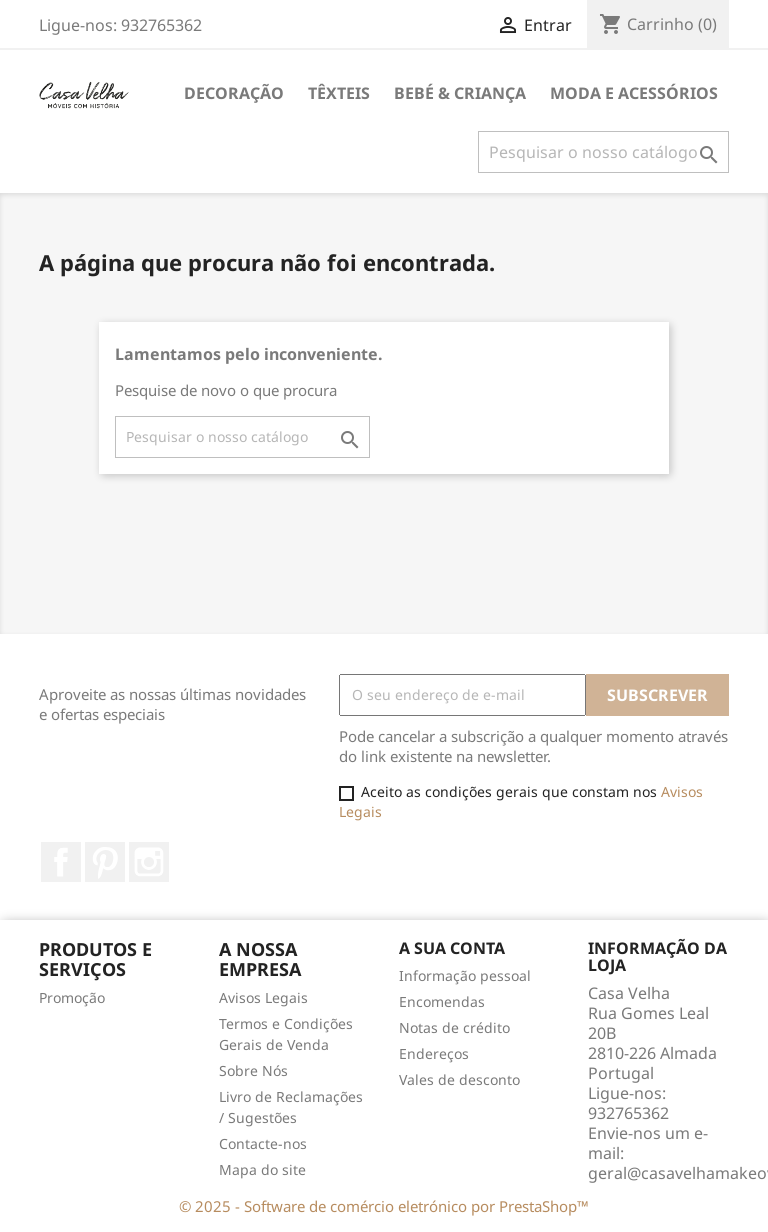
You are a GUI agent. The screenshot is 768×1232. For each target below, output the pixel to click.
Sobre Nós (253, 1070)
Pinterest (105, 862)
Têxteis (339, 93)
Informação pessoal (465, 975)
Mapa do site (262, 1169)
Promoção (72, 997)
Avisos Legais (263, 997)
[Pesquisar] (603, 152)
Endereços (434, 1053)
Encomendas (442, 1001)
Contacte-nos (263, 1143)
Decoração (234, 93)
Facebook (61, 862)
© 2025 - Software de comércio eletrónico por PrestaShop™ (384, 1206)
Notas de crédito (454, 1027)
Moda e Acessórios (634, 93)
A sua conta (452, 948)
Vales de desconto (459, 1079)
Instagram (149, 862)
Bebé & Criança (460, 93)
